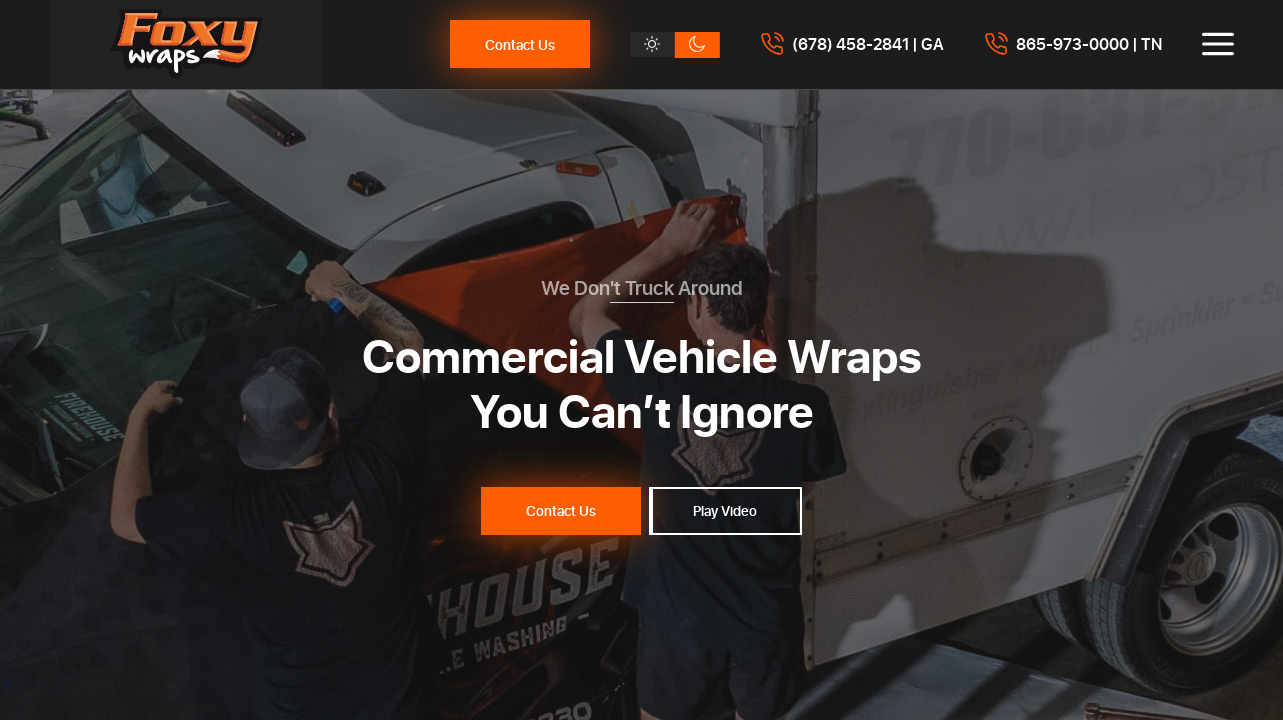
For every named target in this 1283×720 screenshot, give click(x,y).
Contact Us (520, 44)
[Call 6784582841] (852, 44)
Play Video (725, 510)
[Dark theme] (697, 45)
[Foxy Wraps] (186, 44)
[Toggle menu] (1218, 44)
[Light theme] (652, 45)
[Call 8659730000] (1073, 44)
